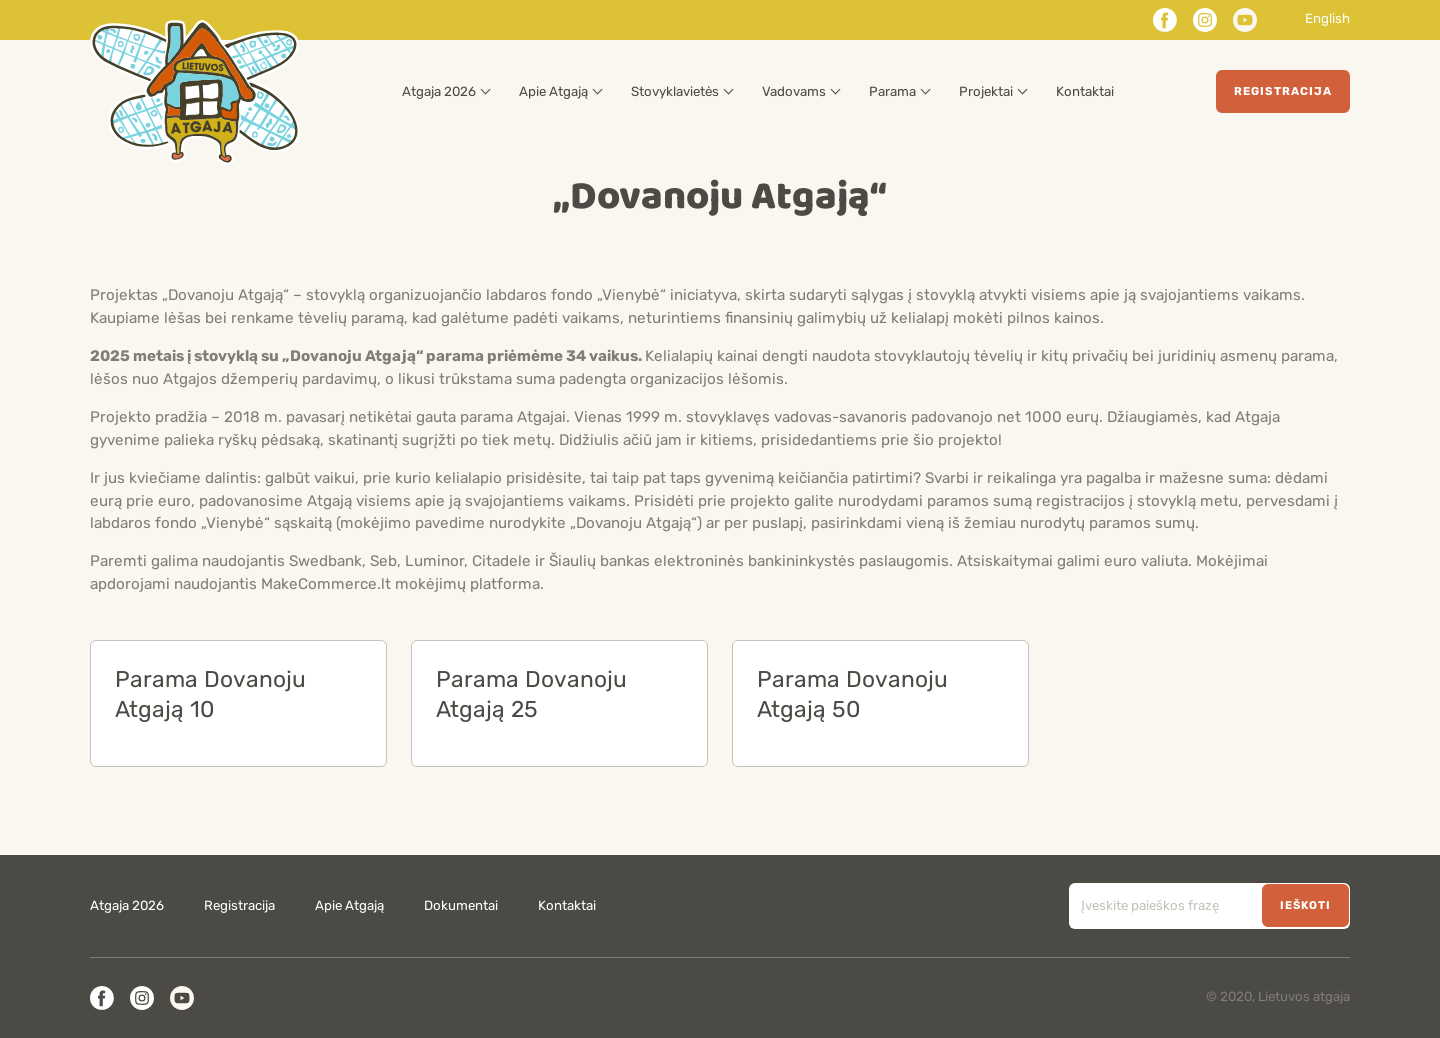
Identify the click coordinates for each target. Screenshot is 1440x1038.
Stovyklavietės (675, 92)
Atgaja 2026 (439, 92)
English (1327, 19)
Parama (892, 92)
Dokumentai (461, 906)
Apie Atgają (553, 92)
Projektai (986, 92)
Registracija (1283, 91)
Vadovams (794, 92)
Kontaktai (1085, 92)
